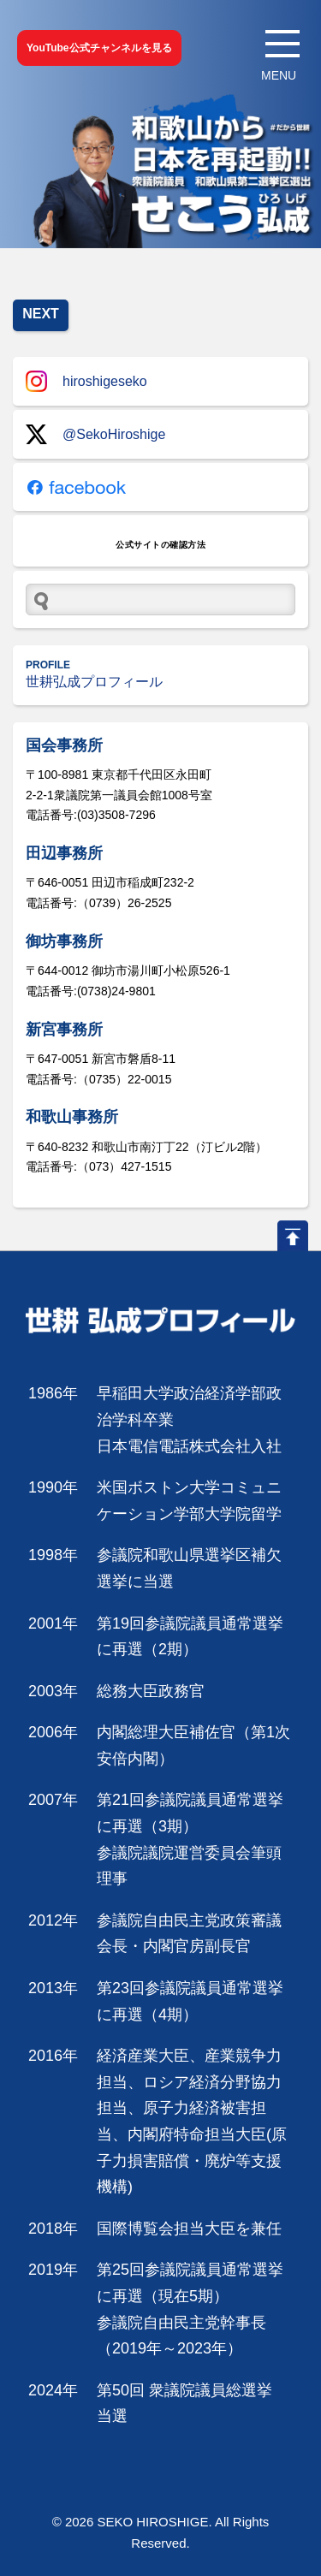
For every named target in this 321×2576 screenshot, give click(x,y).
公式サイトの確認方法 (160, 544)
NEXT (40, 313)
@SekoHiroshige (95, 434)
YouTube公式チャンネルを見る (99, 48)
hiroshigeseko (86, 381)
